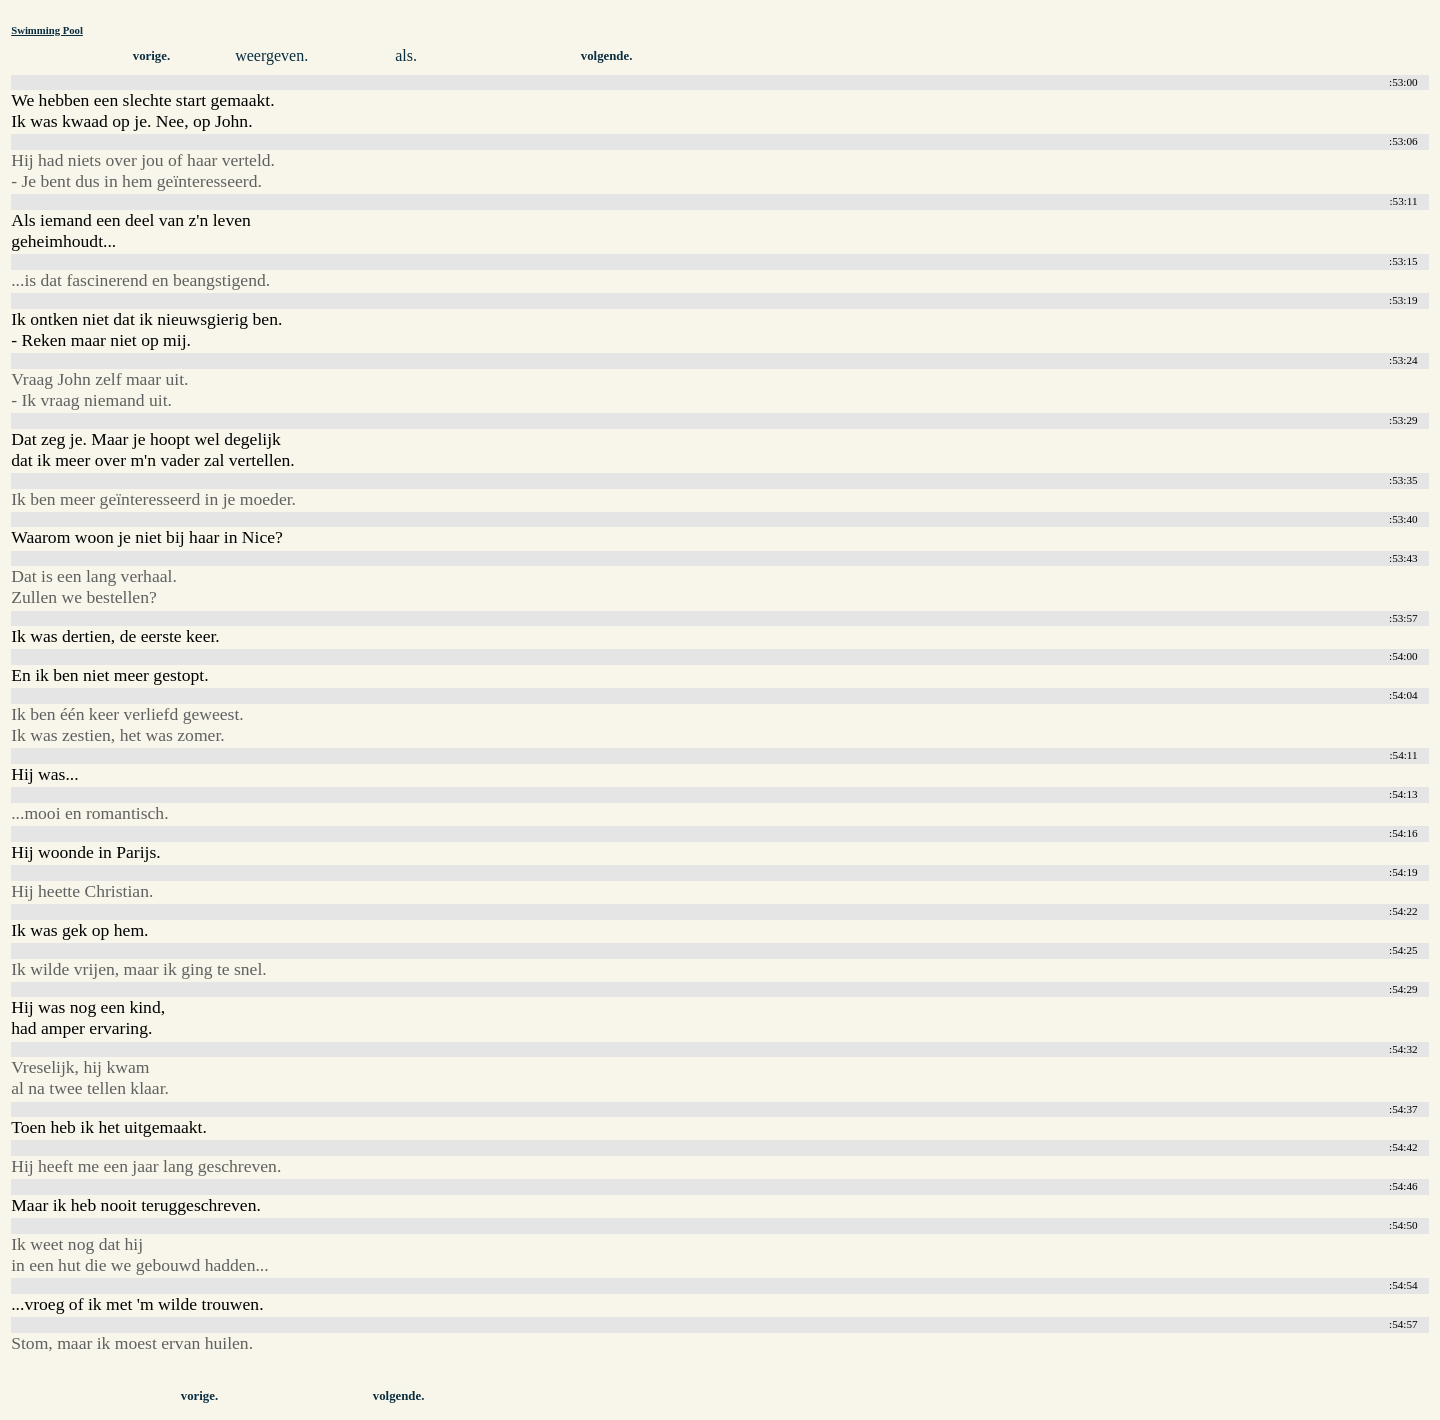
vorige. (151, 56)
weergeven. (271, 55)
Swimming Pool (47, 30)
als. (406, 55)
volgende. (607, 56)
